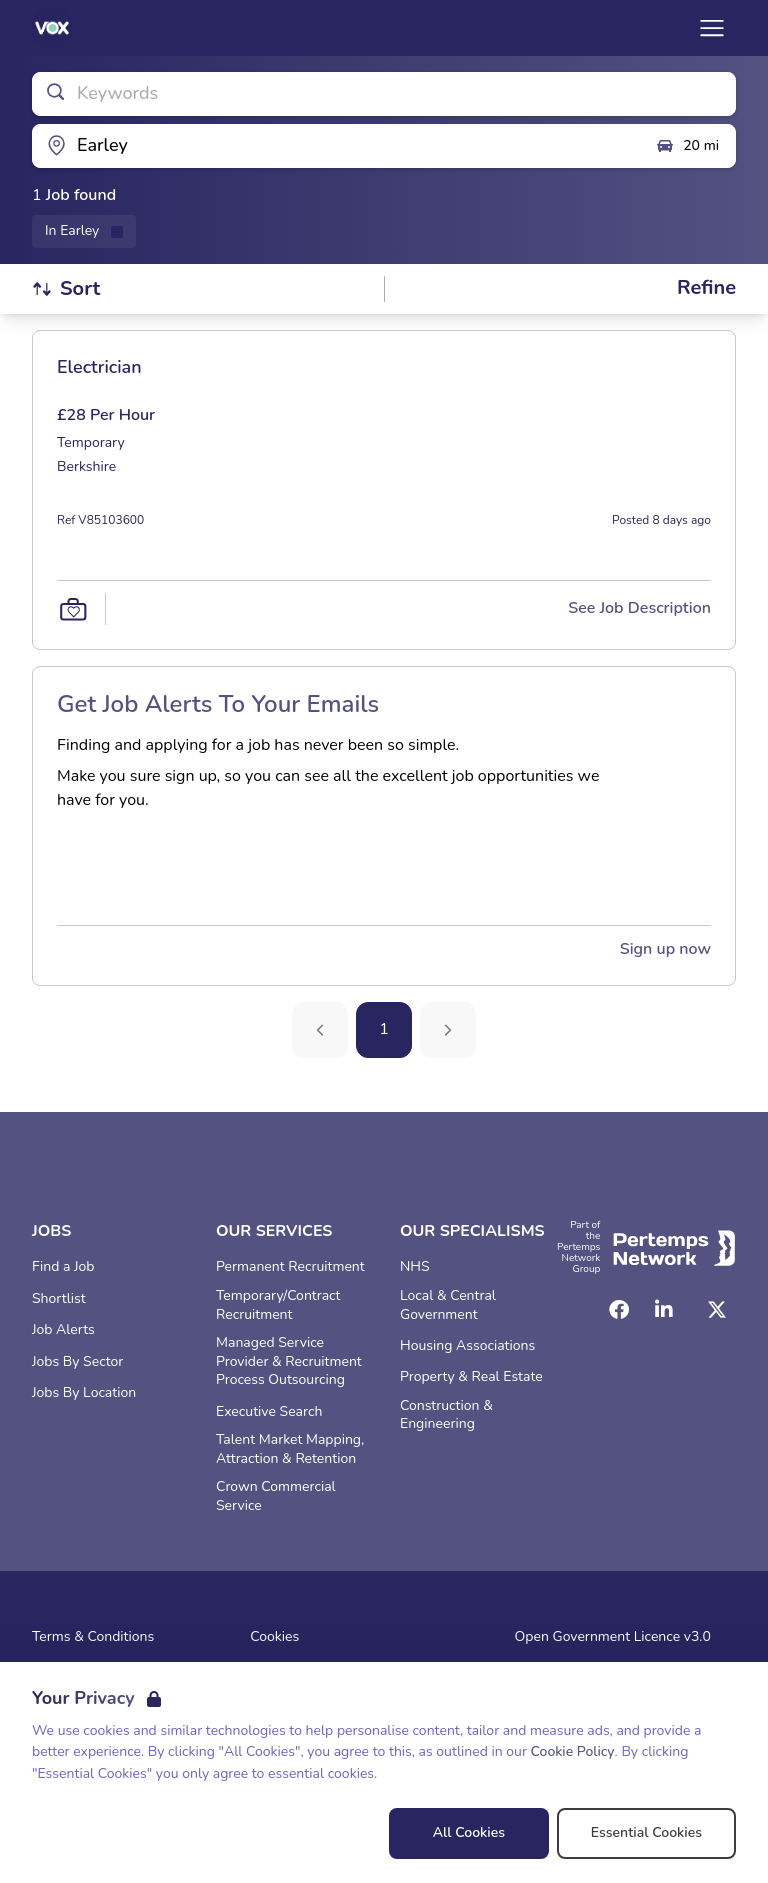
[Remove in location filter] (84, 231)
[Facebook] (619, 1310)
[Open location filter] (336, 146)
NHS (415, 1267)
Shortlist (59, 1299)
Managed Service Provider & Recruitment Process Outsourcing (289, 1362)
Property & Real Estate (471, 1377)
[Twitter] (717, 1310)
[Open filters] (706, 288)
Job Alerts (63, 1330)
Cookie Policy (573, 1751)
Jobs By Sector (77, 1362)
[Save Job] (73, 609)
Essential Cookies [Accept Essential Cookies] (646, 1832)
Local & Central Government (448, 1305)
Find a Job (63, 1267)
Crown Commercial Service (276, 1496)
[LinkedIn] (664, 1310)
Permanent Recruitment (290, 1267)
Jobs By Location (84, 1393)
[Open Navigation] (712, 28)
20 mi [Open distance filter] (687, 146)
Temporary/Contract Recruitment (278, 1305)
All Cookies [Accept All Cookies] (469, 1832)
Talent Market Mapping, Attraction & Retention (290, 1449)
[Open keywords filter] (384, 94)
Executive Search (269, 1412)
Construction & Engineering (446, 1415)
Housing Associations (467, 1346)
